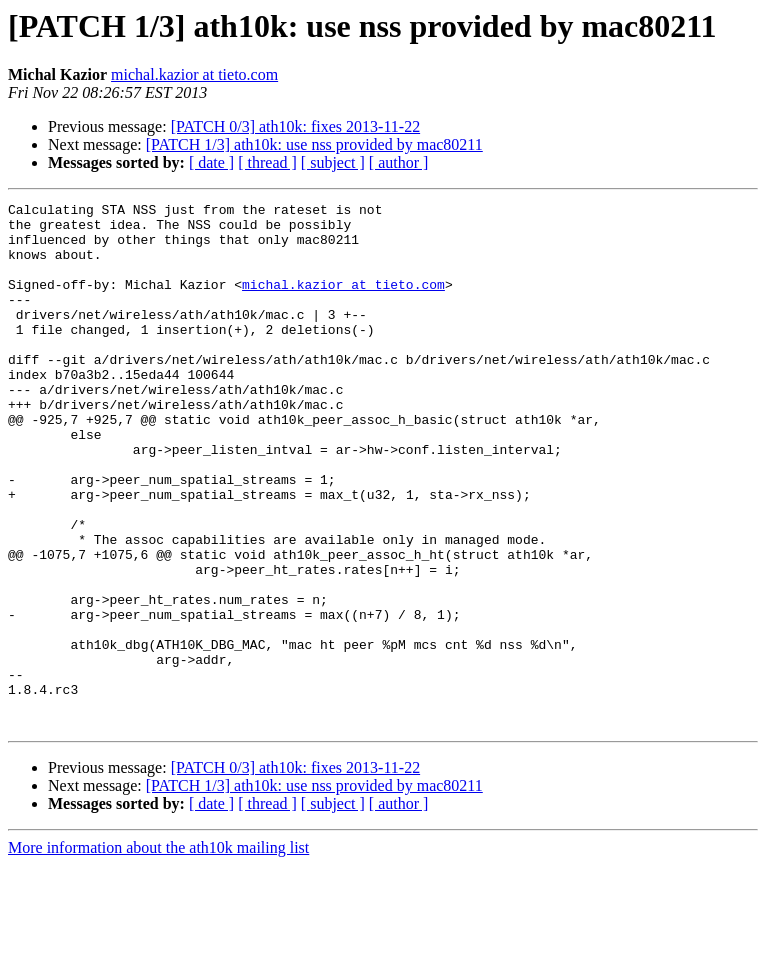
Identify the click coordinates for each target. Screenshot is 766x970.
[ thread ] (267, 162)
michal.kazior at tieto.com (194, 74)
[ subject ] (333, 162)
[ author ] (399, 162)
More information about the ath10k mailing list (158, 952)
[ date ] (211, 162)
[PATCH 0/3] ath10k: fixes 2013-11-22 (295, 126)
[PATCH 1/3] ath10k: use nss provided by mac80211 (314, 144)
